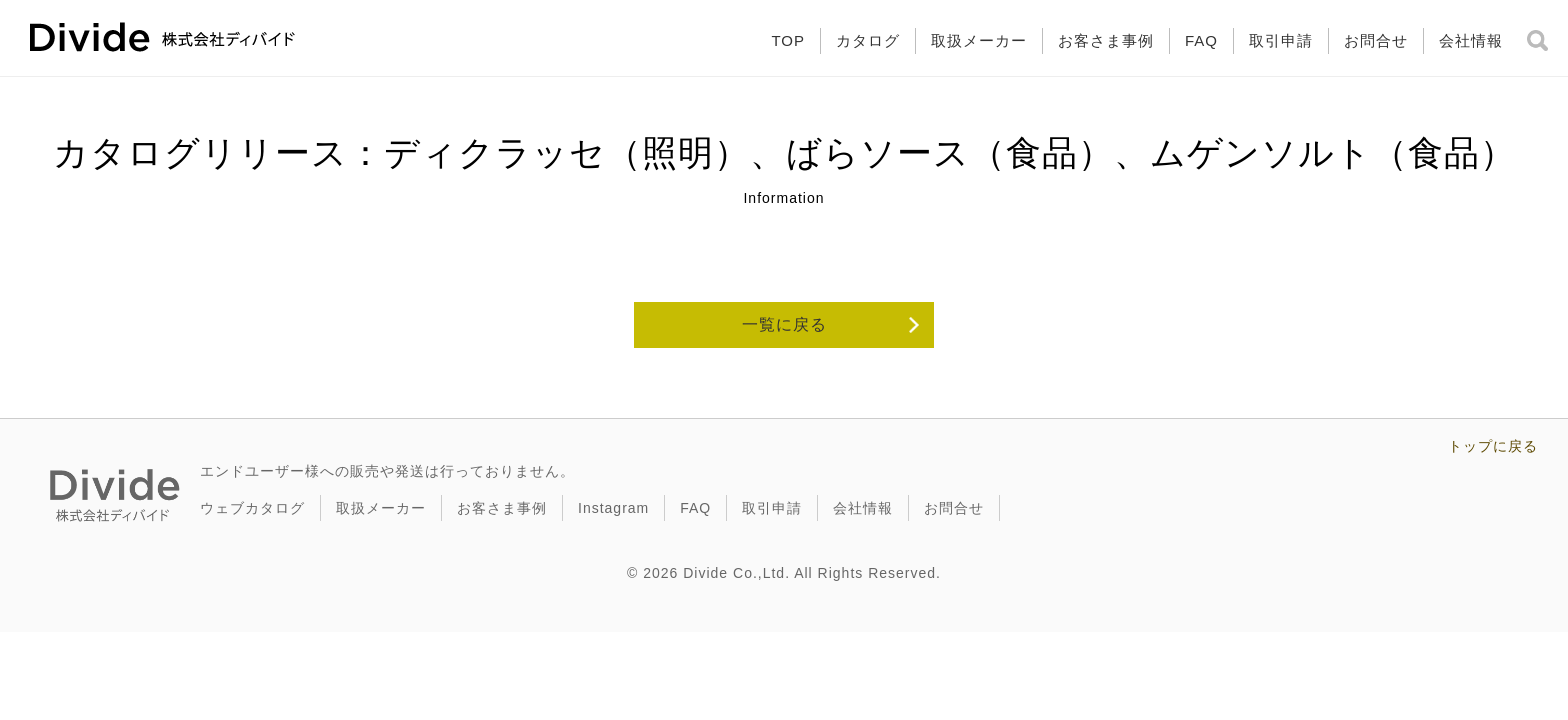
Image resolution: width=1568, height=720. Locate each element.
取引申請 (1281, 40)
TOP (788, 40)
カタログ (868, 40)
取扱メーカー (979, 40)
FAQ (1201, 40)
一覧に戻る (784, 324)
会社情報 (1471, 40)
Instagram (613, 508)
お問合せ (1376, 40)
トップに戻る (1493, 446)
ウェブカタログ (252, 508)
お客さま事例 (1106, 40)
